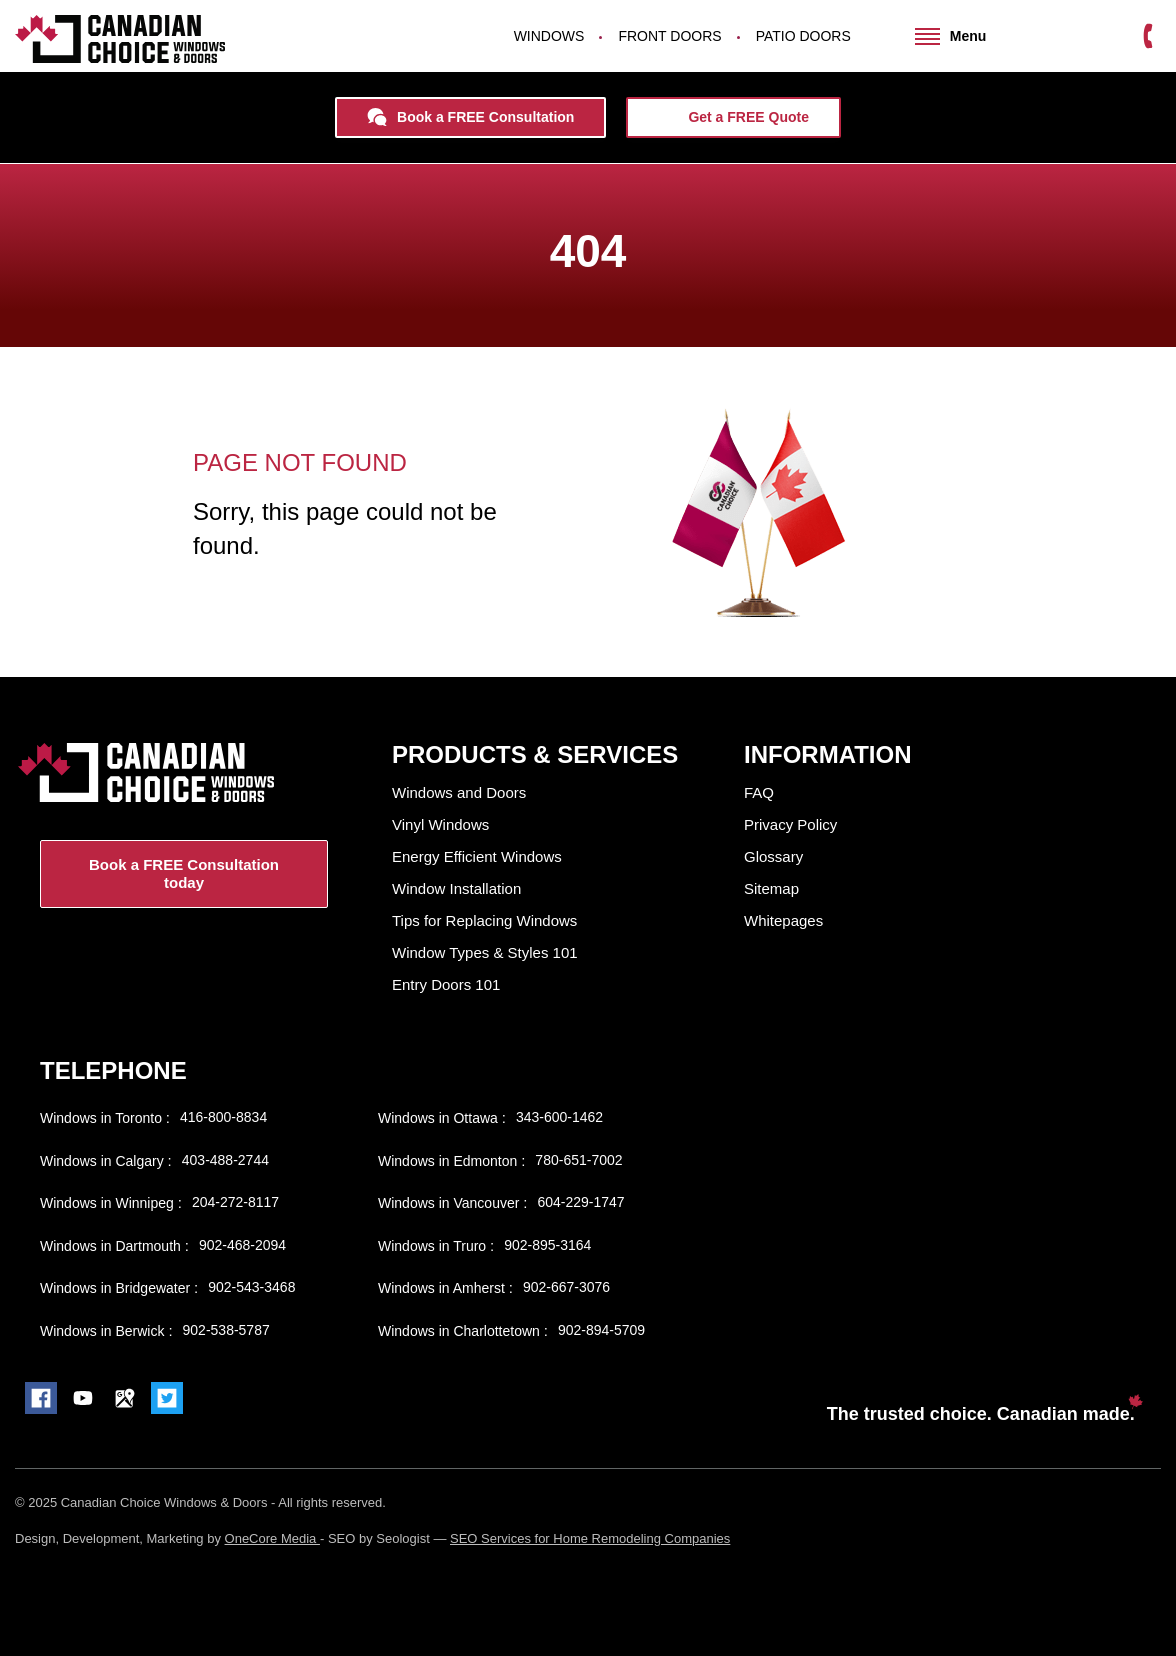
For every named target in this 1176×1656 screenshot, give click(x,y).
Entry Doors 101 (446, 984)
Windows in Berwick (104, 1331)
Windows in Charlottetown (461, 1331)
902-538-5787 (226, 1330)
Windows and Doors (459, 792)
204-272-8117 (235, 1202)
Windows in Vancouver (450, 1203)
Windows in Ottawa (440, 1118)
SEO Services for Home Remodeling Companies (590, 1538)
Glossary (773, 856)
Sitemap (771, 888)
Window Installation (456, 888)
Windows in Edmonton (449, 1161)
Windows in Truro (434, 1246)
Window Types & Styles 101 (485, 952)
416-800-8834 (223, 1117)
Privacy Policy (790, 824)
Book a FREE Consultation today (184, 873)
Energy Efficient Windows (477, 856)
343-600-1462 (559, 1117)
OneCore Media (272, 1538)
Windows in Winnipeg (109, 1203)
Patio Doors (803, 36)
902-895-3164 (547, 1245)
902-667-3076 (566, 1287)
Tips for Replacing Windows (484, 920)
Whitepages (783, 920)
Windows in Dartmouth (112, 1246)
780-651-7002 (578, 1160)
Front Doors (669, 36)
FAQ (759, 792)
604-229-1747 (580, 1202)
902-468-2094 (242, 1245)
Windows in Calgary (104, 1161)
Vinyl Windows (440, 824)
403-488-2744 (225, 1160)
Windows (549, 36)
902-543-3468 (251, 1287)
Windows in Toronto (103, 1118)
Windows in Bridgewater (117, 1288)
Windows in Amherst (443, 1288)
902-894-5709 (601, 1330)
